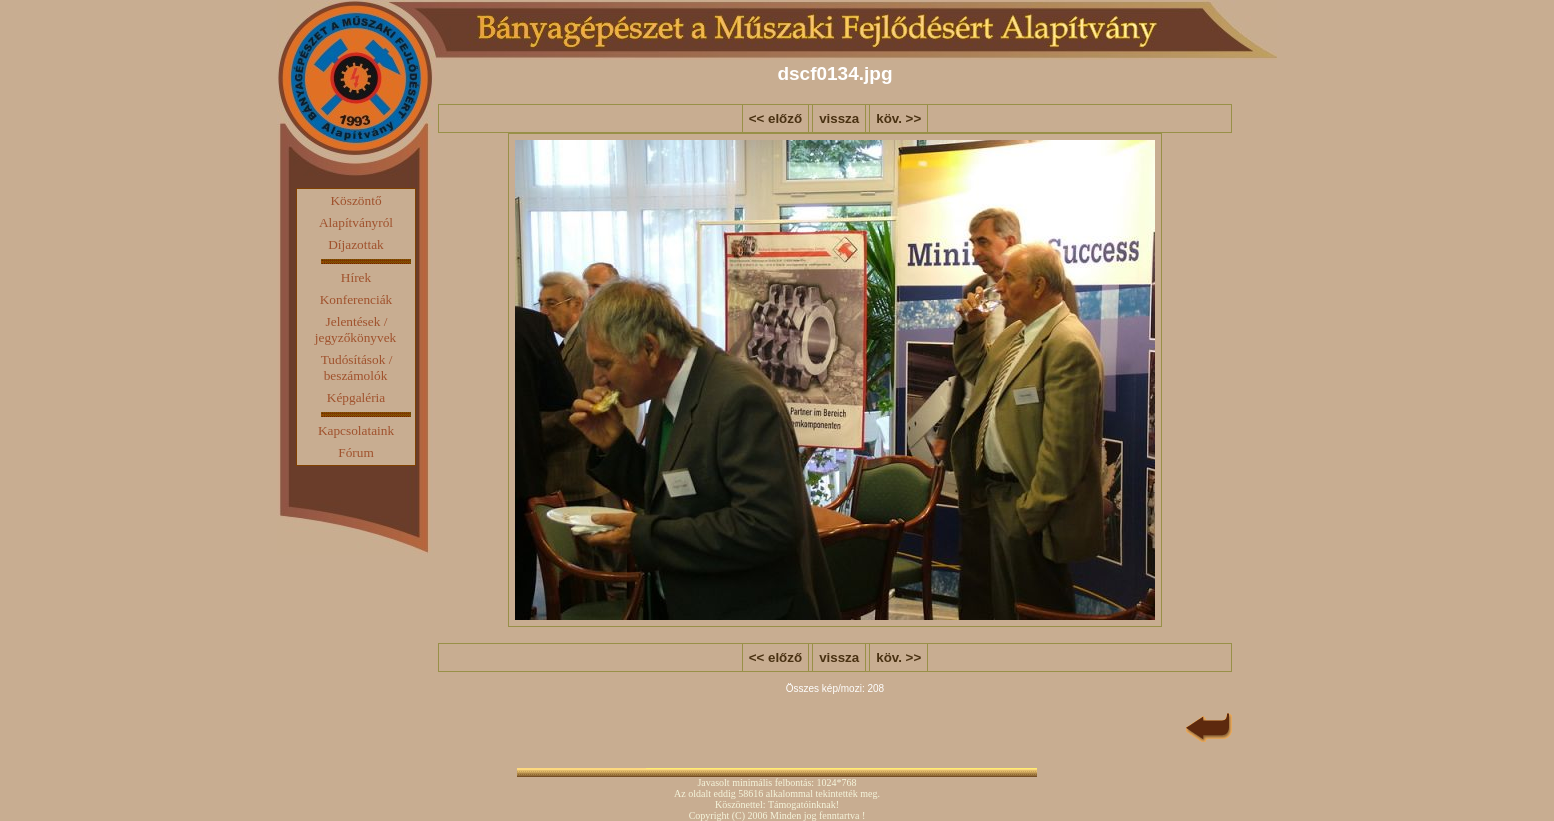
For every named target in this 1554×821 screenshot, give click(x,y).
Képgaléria (356, 397)
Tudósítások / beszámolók (357, 367)
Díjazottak (356, 244)
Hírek (356, 277)
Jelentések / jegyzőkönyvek (355, 329)
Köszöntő (355, 200)
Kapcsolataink (356, 430)
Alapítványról (356, 222)
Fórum (356, 452)
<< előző (775, 118)
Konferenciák (356, 299)
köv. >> (898, 118)
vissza (839, 118)
